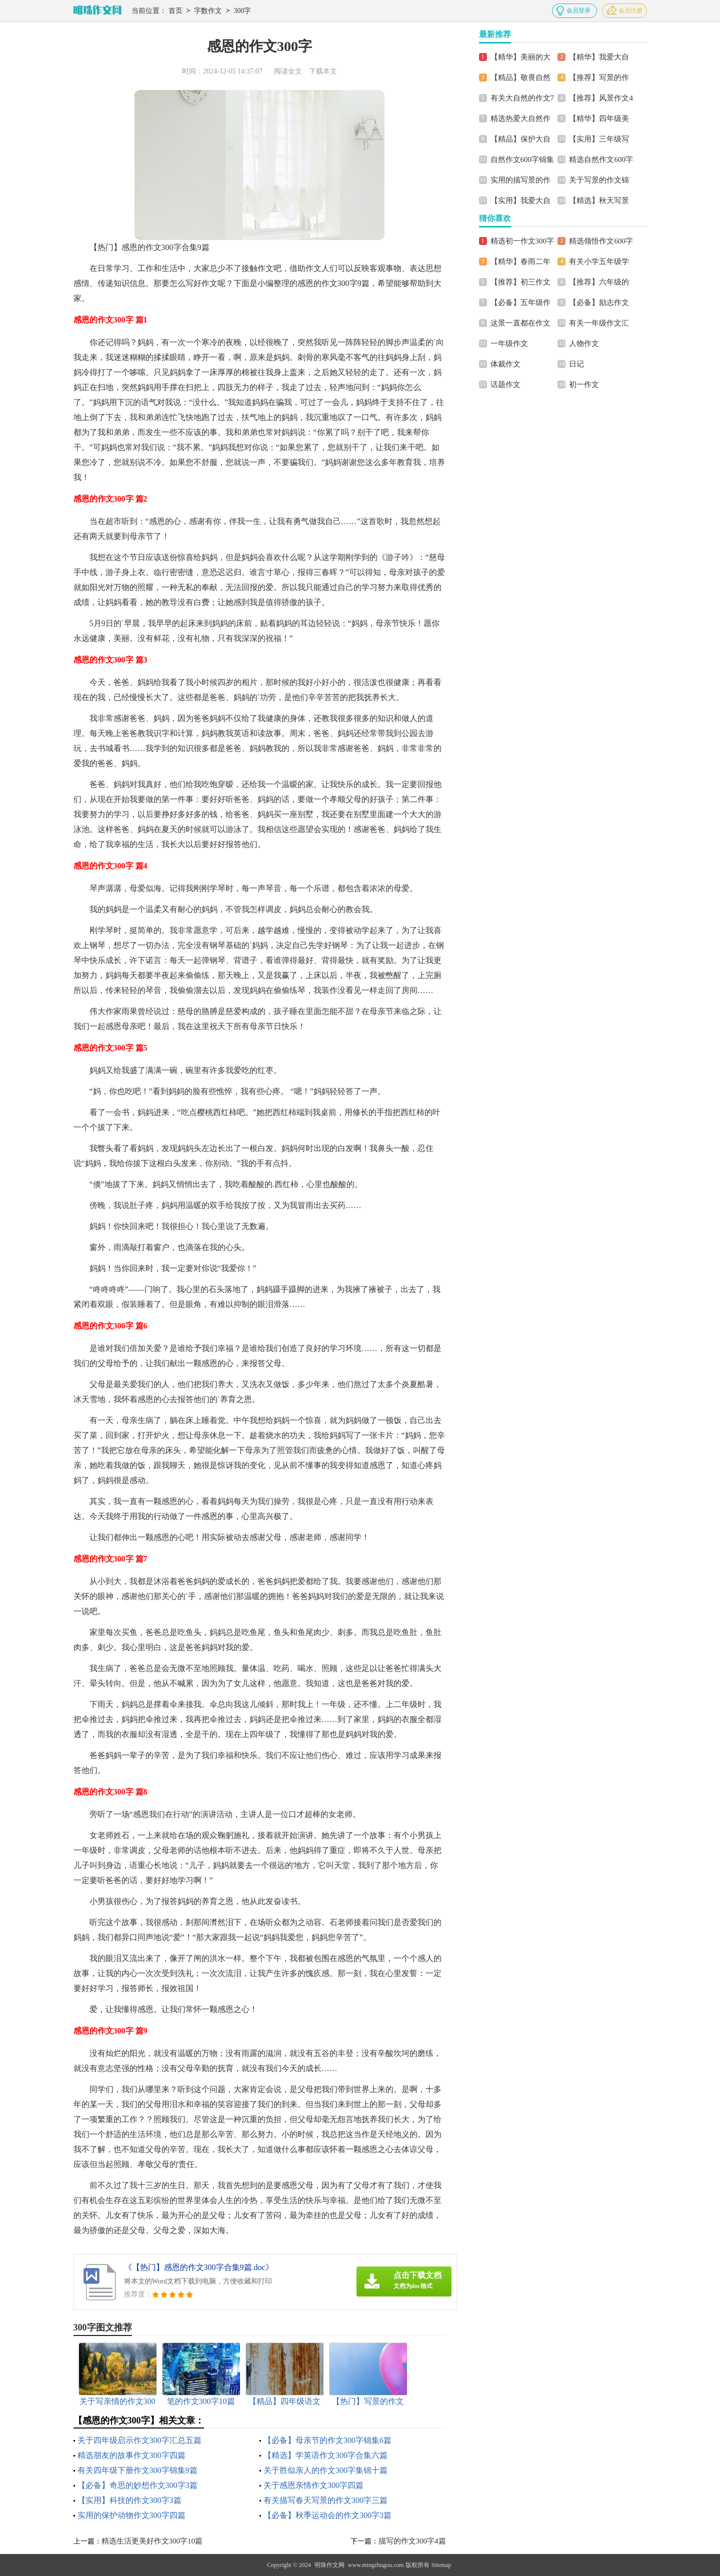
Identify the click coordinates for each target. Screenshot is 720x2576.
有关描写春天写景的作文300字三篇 (326, 2500)
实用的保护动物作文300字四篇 (132, 2515)
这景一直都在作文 (520, 323)
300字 (242, 11)
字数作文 (208, 11)
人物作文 (584, 344)
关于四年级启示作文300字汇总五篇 (140, 2440)
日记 (576, 364)
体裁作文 (505, 364)
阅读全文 (288, 71)
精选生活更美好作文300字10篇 (152, 2541)
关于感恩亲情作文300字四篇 (314, 2485)
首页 (175, 11)
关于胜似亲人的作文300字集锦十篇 (326, 2470)
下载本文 (323, 71)
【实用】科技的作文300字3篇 (130, 2500)
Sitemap (441, 2565)
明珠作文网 (329, 2565)
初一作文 (584, 384)
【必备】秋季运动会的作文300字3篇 (328, 2515)
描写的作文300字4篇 (412, 2541)
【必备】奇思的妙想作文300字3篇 (138, 2485)
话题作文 (505, 384)
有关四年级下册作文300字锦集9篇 (138, 2470)
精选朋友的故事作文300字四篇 (132, 2455)
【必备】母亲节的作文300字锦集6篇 (328, 2440)
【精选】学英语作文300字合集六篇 (326, 2455)
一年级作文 (509, 344)
